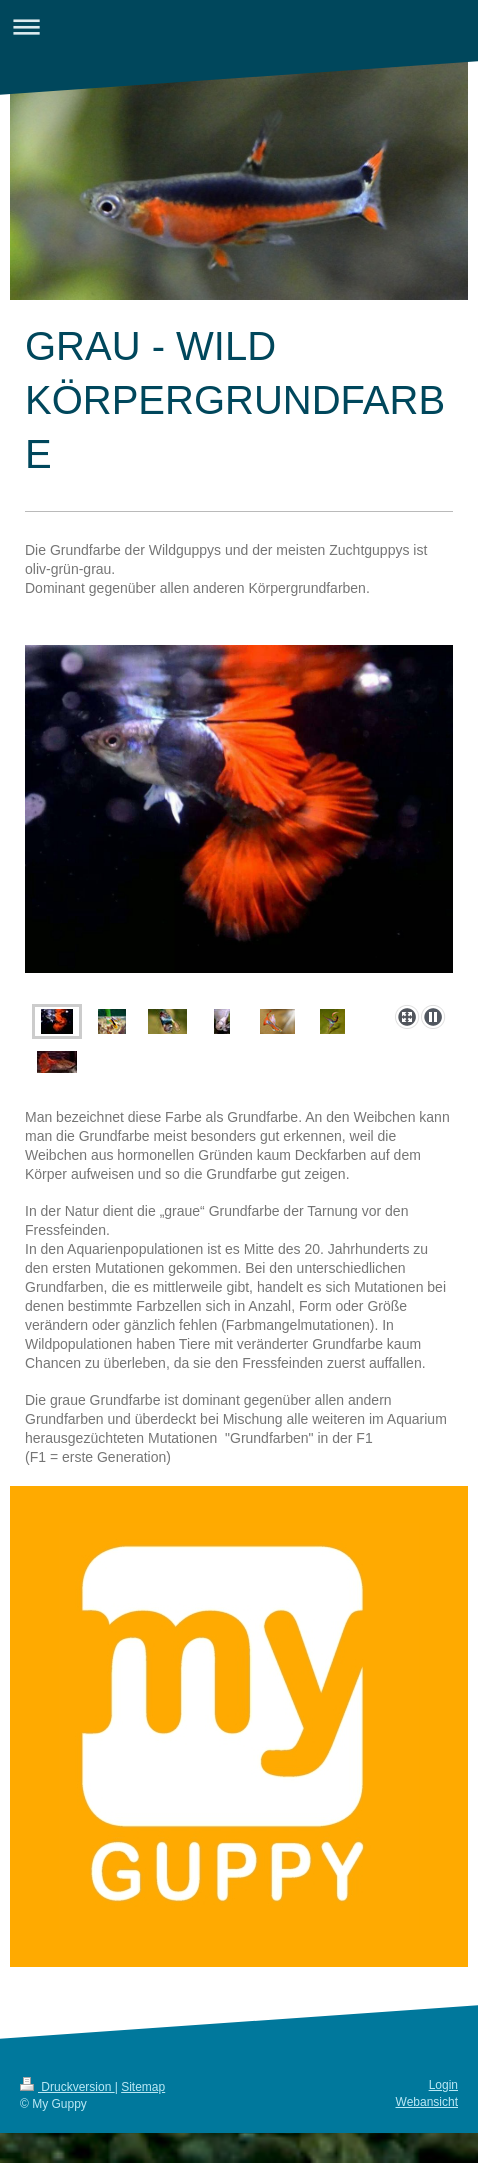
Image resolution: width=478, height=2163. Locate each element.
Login (443, 2085)
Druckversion (67, 2087)
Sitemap (143, 2087)
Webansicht (427, 2102)
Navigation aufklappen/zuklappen (239, 26)
